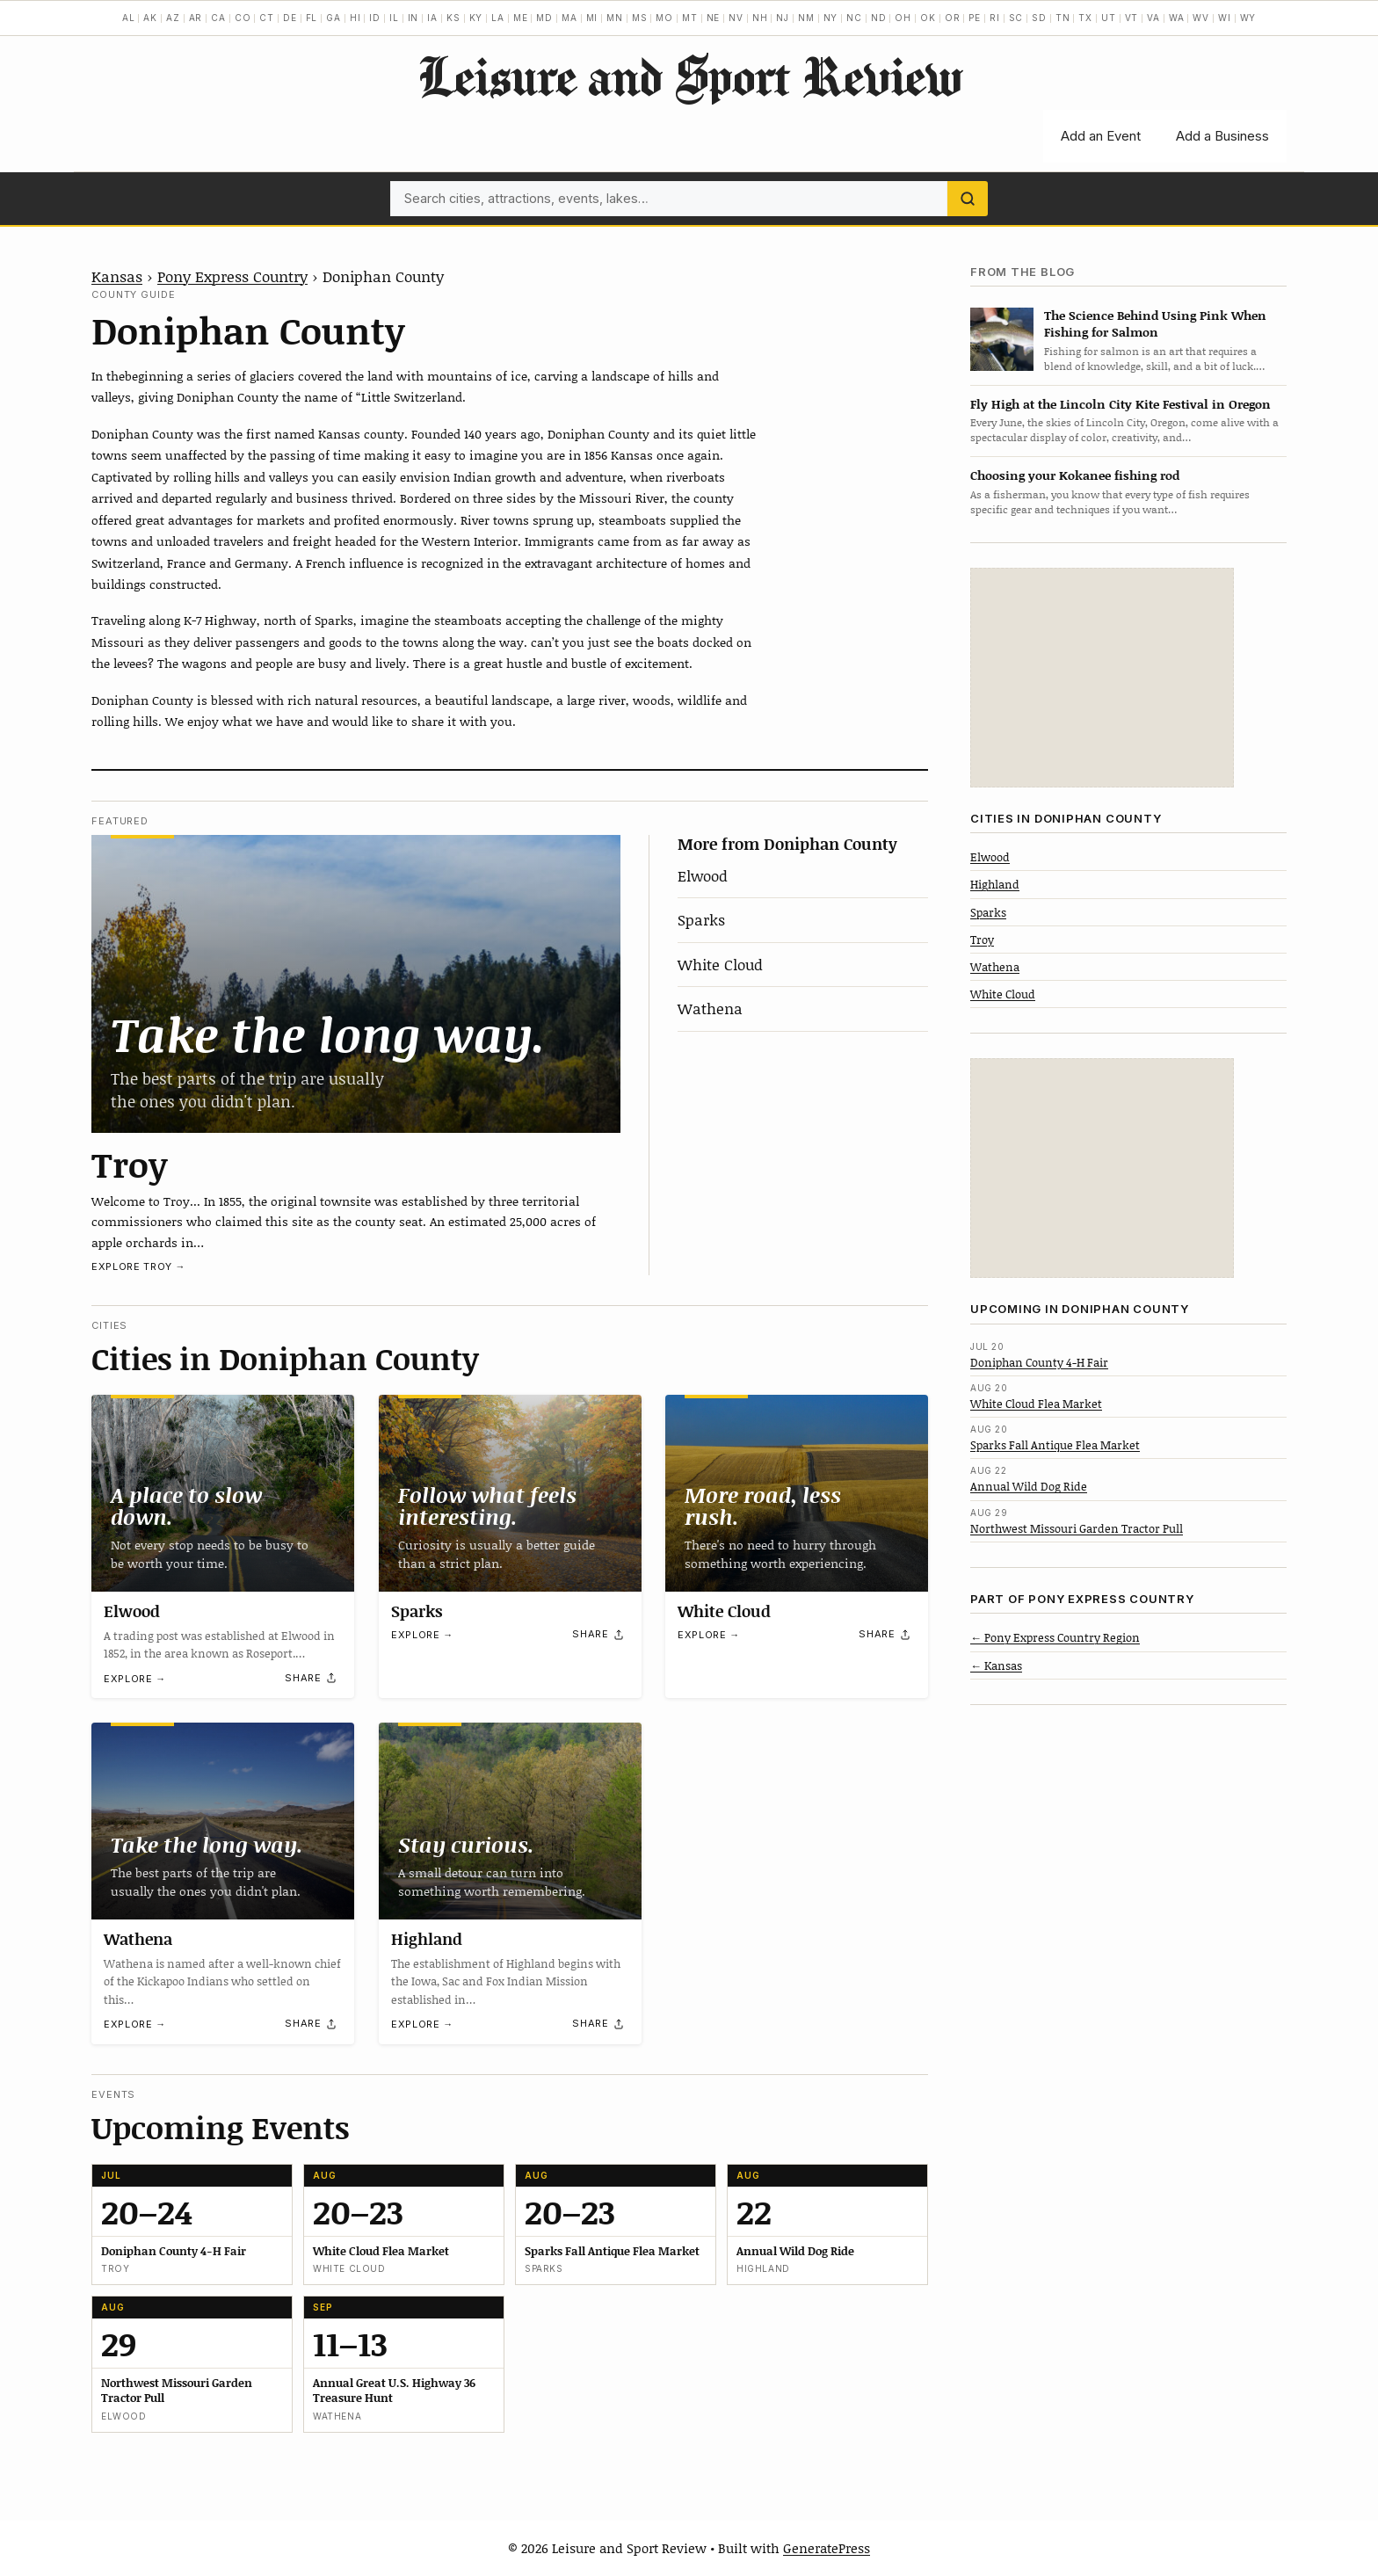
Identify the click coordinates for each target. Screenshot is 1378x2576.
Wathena (710, 1008)
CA (218, 17)
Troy (129, 1163)
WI (1224, 17)
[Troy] (355, 983)
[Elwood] (222, 1493)
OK (928, 17)
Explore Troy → (138, 1266)
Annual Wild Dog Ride (1028, 1486)
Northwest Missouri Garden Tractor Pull (1076, 1528)
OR (953, 17)
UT (1108, 17)
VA (1153, 17)
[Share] (311, 1678)
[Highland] (510, 1821)
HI (355, 17)
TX (1085, 17)
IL (394, 17)
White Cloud (720, 964)
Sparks (701, 919)
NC (854, 17)
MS (640, 17)
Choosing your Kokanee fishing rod (1074, 475)
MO (664, 17)
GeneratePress (826, 2548)
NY (830, 17)
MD (544, 17)
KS (453, 17)
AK (150, 17)
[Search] (967, 198)
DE (290, 17)
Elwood (703, 875)
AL (128, 17)
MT (690, 17)
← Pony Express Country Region (1055, 1637)
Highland (426, 1938)
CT (266, 17)
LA (497, 17)
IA (432, 17)
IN (413, 17)
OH (903, 17)
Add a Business (1222, 135)
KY (476, 17)
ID (375, 17)
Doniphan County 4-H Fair (1039, 1362)
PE (974, 17)
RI (995, 17)
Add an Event (1101, 135)
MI (592, 17)
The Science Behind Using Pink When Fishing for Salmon (1155, 323)
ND (879, 17)
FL (312, 17)
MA (569, 17)
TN (1062, 17)
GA (333, 17)
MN (614, 17)
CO (243, 17)
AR (196, 17)
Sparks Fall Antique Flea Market (1055, 1445)
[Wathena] (222, 1821)
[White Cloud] (796, 1493)
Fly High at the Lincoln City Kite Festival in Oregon (1120, 404)
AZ (173, 17)
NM (806, 17)
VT (1132, 17)
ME (520, 17)
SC (1016, 17)
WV (1201, 17)
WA (1177, 17)
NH (760, 17)
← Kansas (996, 1665)
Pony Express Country (232, 276)
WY (1248, 17)
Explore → (135, 1679)
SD (1039, 17)
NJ (782, 17)
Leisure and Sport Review (689, 75)
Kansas (116, 276)
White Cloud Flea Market (1036, 1403)
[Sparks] (510, 1493)
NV (736, 17)
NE (714, 17)
